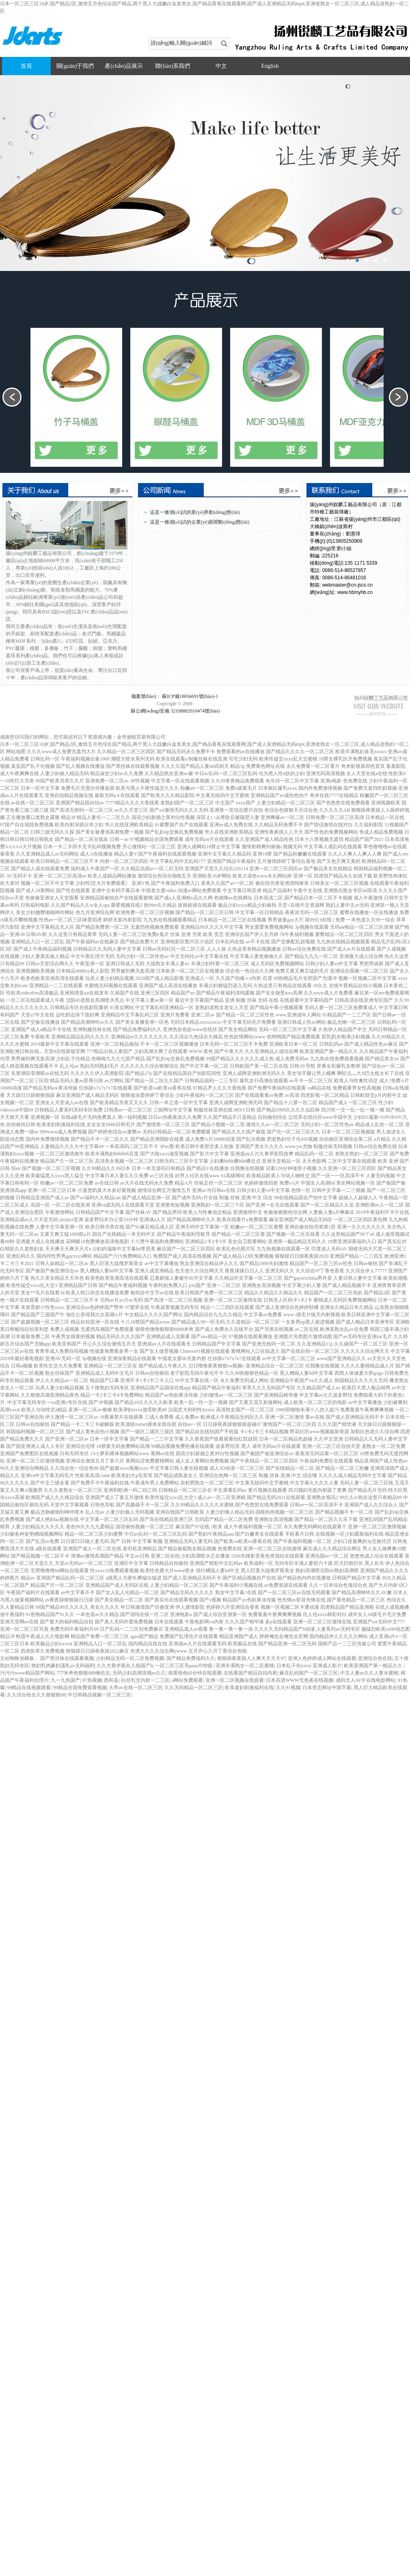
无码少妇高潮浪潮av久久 (139, 1673)
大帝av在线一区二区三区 (135, 1687)
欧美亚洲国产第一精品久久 (374, 1665)
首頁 (26, 66)
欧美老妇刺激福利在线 (249, 1687)
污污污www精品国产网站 (27, 1673)
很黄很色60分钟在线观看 (195, 1673)
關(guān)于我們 (75, 66)
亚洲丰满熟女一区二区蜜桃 (245, 1665)
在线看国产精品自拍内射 (250, 1673)
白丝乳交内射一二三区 (145, 1680)
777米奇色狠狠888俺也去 (83, 1673)
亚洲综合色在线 (375, 1658)
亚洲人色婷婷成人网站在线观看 (322, 1658)
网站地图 (16, 751)
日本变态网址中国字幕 (326, 1687)
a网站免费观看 (187, 1680)
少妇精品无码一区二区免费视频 (130, 1658)
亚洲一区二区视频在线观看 (234, 1680)
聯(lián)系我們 (172, 66)
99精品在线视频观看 (29, 1687)
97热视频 (92, 1680)
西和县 (111, 1680)
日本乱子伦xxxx (293, 1665)
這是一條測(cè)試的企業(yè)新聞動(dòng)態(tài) (200, 522)
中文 (221, 66)
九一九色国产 (65, 1680)
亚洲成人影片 (327, 1665)
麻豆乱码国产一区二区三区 (308, 1673)
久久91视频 (288, 1687)
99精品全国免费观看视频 (80, 1687)
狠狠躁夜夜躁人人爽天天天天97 (251, 1658)
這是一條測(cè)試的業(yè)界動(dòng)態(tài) (195, 512)
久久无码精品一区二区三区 (193, 1687)
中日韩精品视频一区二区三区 (99, 1695)
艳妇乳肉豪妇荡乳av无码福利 (62, 1665)
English (270, 66)
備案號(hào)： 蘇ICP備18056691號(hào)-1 (174, 696)
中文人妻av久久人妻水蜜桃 (369, 1673)
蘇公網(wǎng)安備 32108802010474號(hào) (174, 715)
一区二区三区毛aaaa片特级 (184, 1665)
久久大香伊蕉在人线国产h (125, 1665)
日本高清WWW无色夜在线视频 (299, 1680)
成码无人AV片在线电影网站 (366, 1680)
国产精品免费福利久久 (190, 1658)
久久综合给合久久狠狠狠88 (36, 1695)
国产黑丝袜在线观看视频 (67, 1658)
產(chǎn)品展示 (124, 66)
